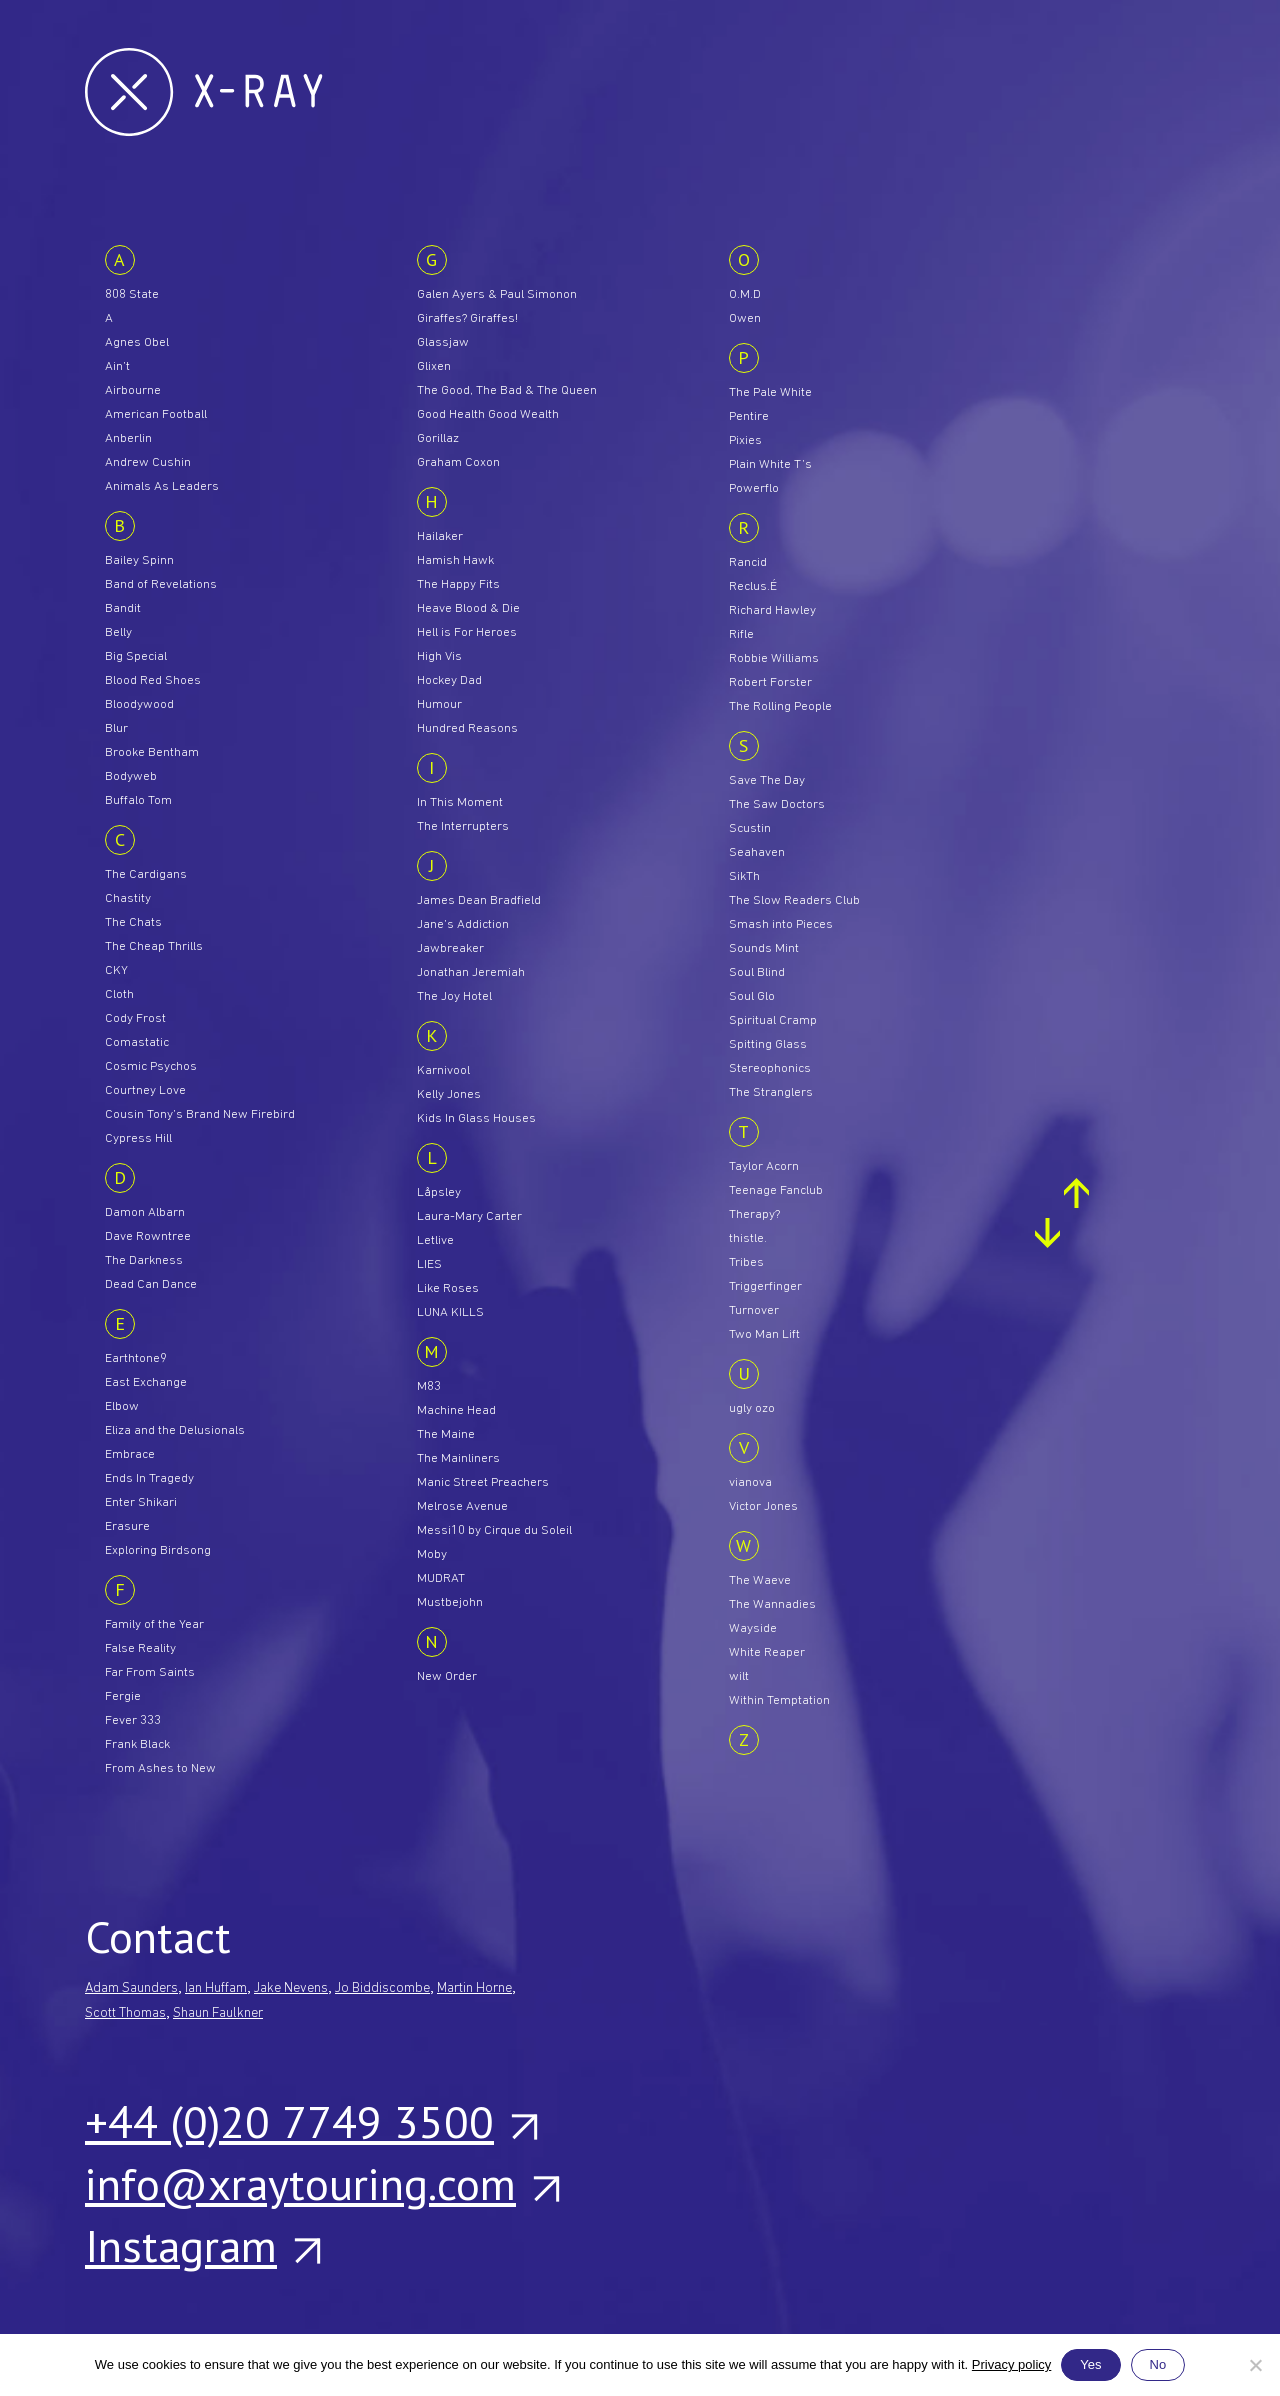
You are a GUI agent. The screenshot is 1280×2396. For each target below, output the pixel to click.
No (1158, 2364)
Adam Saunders (131, 1988)
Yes (1090, 2364)
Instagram (202, 2245)
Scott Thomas (125, 2013)
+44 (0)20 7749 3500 (310, 2121)
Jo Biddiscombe (382, 1988)
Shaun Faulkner (218, 2013)
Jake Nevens (291, 1988)
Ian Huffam (216, 1988)
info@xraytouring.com (321, 2183)
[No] (1255, 2365)
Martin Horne (474, 1988)
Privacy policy (1011, 2364)
